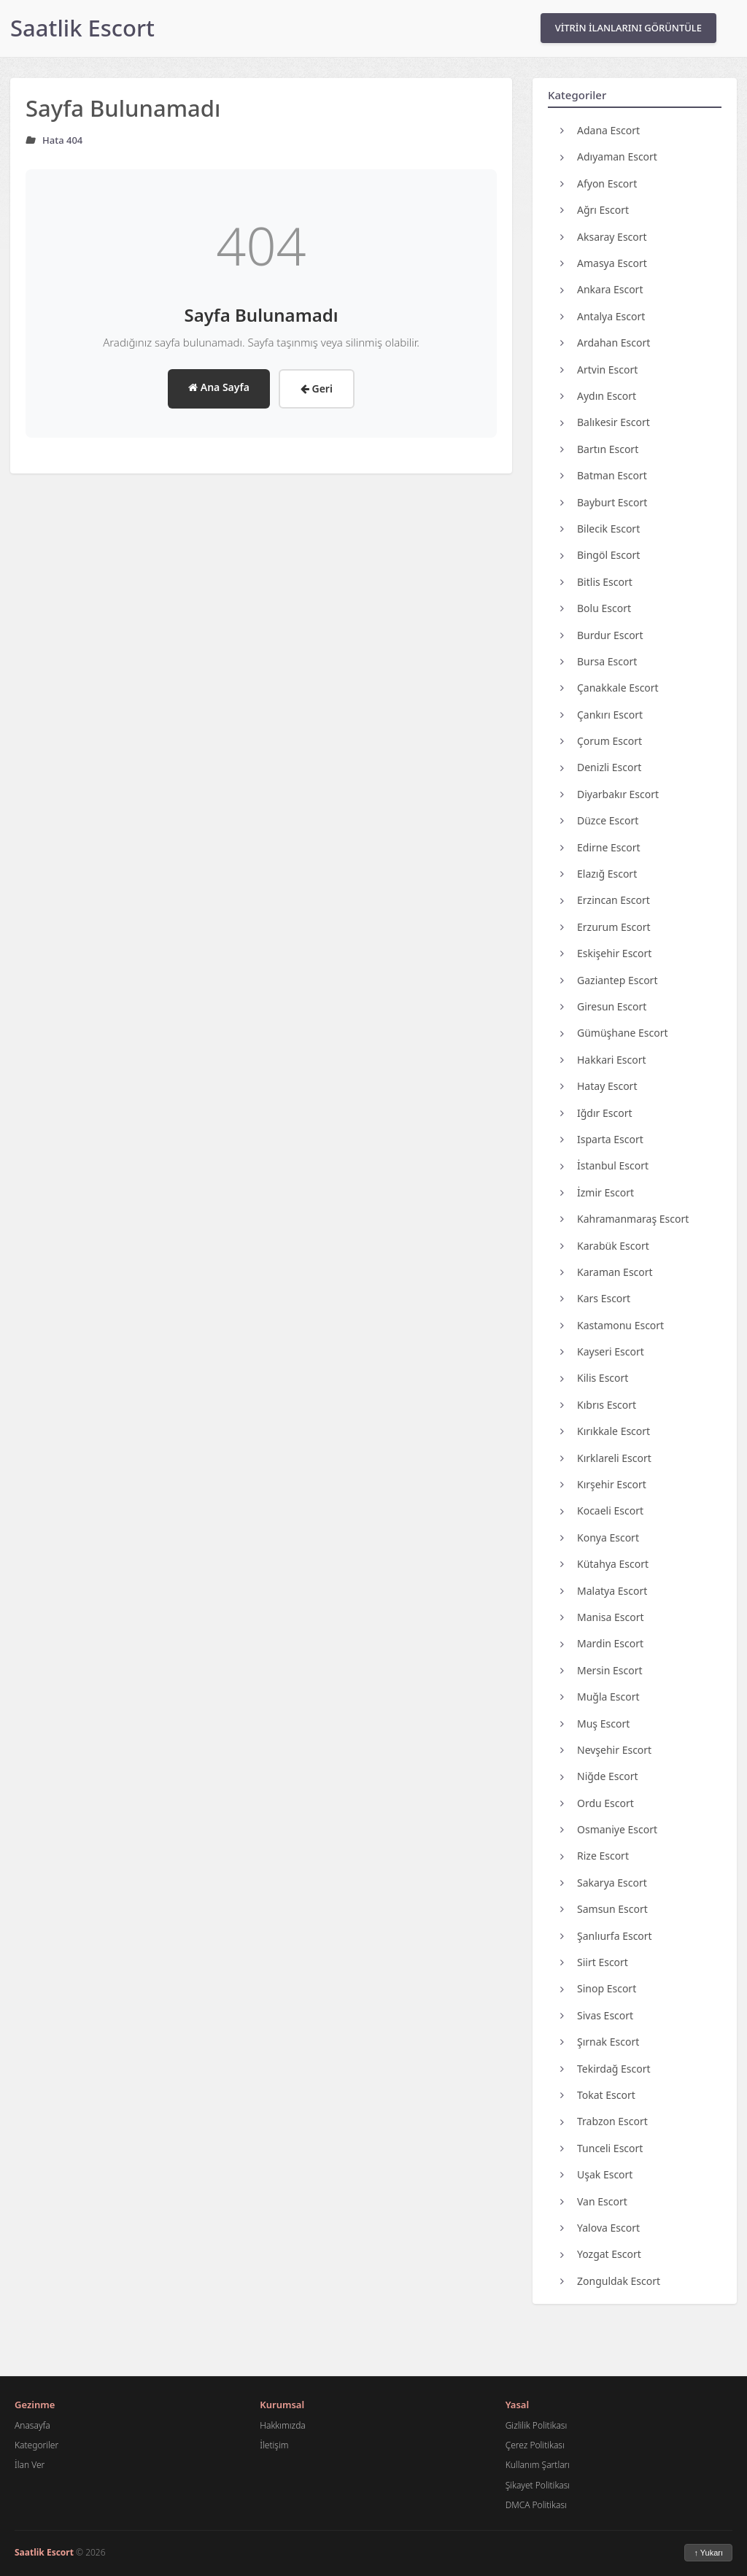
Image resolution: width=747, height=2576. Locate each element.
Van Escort (593, 2201)
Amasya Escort (603, 263)
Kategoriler (36, 2445)
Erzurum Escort (605, 927)
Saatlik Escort (82, 27)
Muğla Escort (600, 1696)
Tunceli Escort (601, 2148)
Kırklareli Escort (605, 1458)
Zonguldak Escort (610, 2281)
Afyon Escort (598, 183)
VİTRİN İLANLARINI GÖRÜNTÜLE (628, 27)
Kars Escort (595, 1298)
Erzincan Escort (605, 900)
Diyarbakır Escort (609, 794)
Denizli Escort (600, 767)
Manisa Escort (602, 1617)
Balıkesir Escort (605, 422)
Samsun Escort (604, 1909)
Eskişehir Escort (605, 953)
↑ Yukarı (708, 2552)
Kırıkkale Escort (605, 1431)
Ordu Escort (597, 1803)
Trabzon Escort (604, 2121)
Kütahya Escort (604, 1564)
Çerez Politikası (535, 2445)
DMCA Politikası (536, 2505)
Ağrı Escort (594, 210)
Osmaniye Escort (608, 1829)
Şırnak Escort (599, 2042)
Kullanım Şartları (538, 2465)
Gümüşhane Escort (614, 1033)
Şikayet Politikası (538, 2485)
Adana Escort (600, 130)
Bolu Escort (595, 608)
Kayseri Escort (602, 1351)
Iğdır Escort (596, 1113)
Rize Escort (594, 1856)
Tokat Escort (597, 2095)
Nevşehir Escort (605, 1750)
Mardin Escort (601, 1643)
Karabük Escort (604, 1246)
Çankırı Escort (601, 715)
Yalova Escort (600, 2228)
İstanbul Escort (604, 1165)
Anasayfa (32, 2425)
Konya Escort (599, 1537)
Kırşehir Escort (603, 1484)
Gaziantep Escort (608, 980)
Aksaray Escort (603, 237)
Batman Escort (603, 475)
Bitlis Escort (596, 582)
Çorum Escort (601, 741)
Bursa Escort (598, 661)
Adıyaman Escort (608, 156)
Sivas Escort (596, 2015)
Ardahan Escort (605, 342)
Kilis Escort (594, 1378)
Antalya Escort (602, 316)
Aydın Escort (598, 396)
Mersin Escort (601, 1670)
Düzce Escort (599, 820)
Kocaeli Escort (601, 1510)
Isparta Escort (601, 1139)
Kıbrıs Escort (598, 1405)
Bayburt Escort (603, 502)
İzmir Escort (597, 1192)
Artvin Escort (599, 369)
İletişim (274, 2445)
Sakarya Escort (603, 1883)
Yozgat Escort (600, 2254)
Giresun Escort (603, 1006)
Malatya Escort (603, 1591)
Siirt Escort (594, 1962)
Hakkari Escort (603, 1060)
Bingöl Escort (600, 555)
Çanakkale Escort (609, 688)
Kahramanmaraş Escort (624, 1219)
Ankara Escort (601, 289)
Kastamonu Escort (612, 1325)
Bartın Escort (599, 449)
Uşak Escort (596, 2174)
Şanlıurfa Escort (606, 1936)
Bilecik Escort (600, 528)
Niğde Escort (599, 1776)
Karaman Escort (606, 1272)
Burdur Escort (601, 635)
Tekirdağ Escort (605, 2069)
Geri (317, 388)
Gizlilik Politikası (537, 2425)
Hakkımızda (282, 2425)
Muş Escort (595, 1723)
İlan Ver (29, 2465)
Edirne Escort (600, 847)
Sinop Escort (598, 1988)
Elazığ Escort (598, 874)
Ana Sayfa (218, 387)
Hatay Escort (598, 1086)
